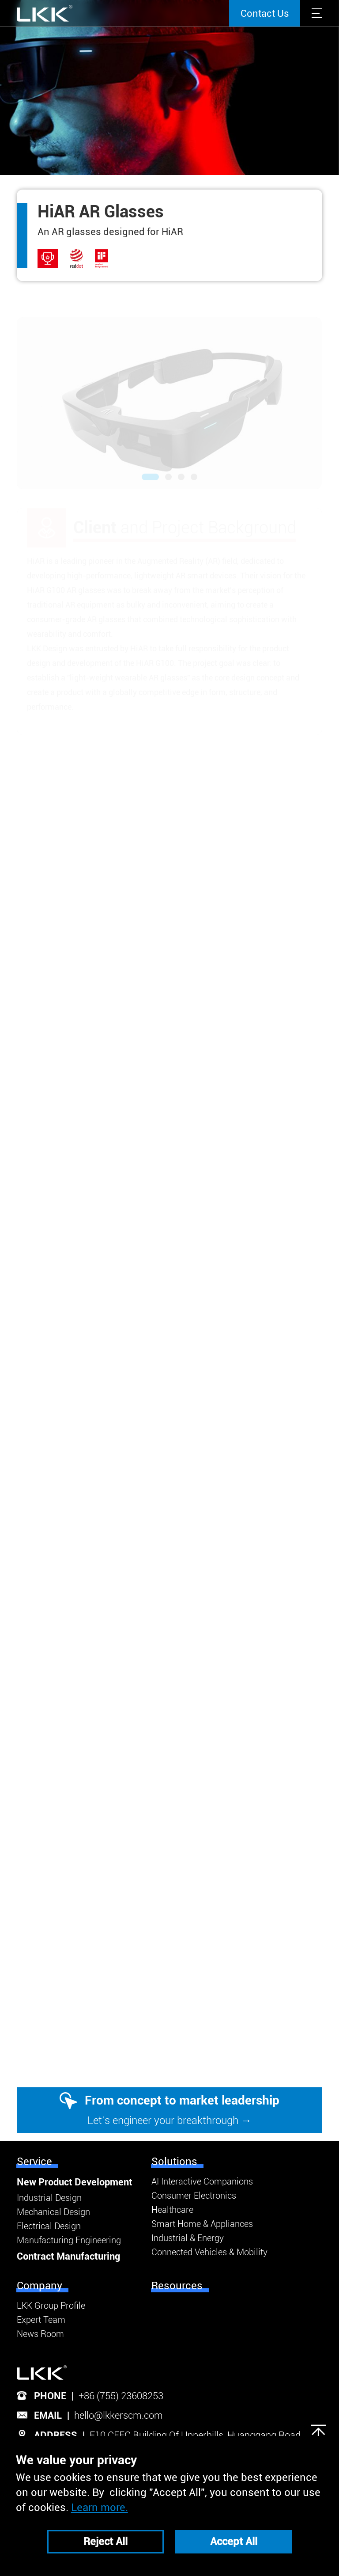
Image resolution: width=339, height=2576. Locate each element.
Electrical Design (49, 2226)
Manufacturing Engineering (69, 2240)
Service (34, 2161)
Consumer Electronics (193, 2195)
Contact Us (265, 13)
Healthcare (172, 2209)
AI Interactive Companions (202, 2181)
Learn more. (99, 2507)
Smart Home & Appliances (202, 2224)
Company (39, 2286)
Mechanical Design (53, 2212)
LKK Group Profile (51, 2305)
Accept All (233, 2541)
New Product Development (74, 2182)
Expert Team (41, 2319)
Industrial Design (49, 2197)
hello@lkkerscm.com (118, 2415)
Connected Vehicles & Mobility (209, 2252)
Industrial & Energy (187, 2238)
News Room (40, 2334)
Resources (177, 2286)
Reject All (105, 2541)
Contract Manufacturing (68, 2256)
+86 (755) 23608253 (121, 2395)
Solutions (174, 2161)
